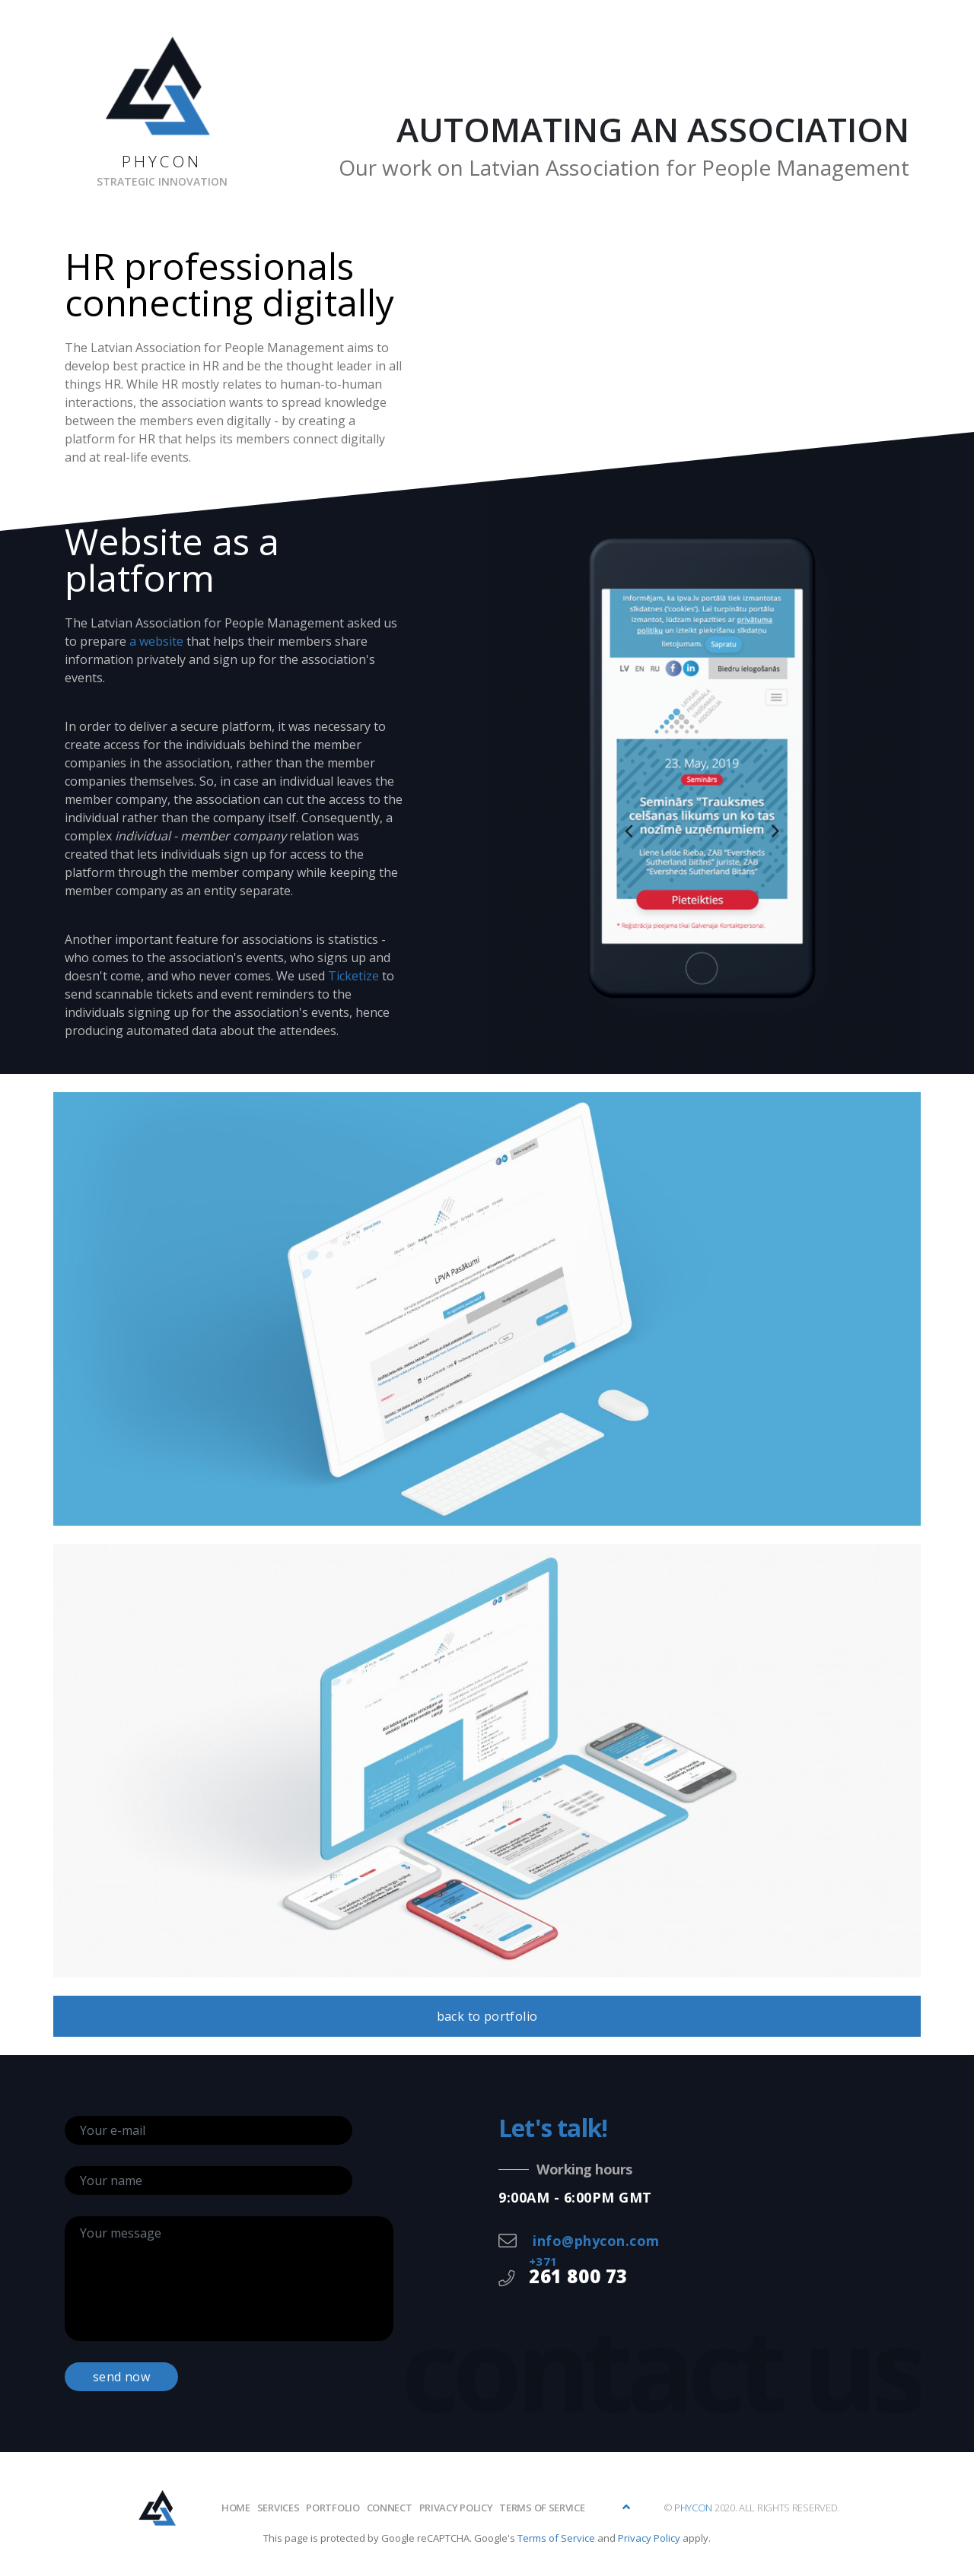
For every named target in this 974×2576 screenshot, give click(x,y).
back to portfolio (487, 2016)
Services (278, 2507)
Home (235, 2507)
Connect (389, 2507)
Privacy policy (456, 2507)
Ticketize (353, 975)
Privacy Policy (649, 2538)
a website (156, 641)
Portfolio (332, 2507)
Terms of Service (541, 2507)
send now (121, 2376)
